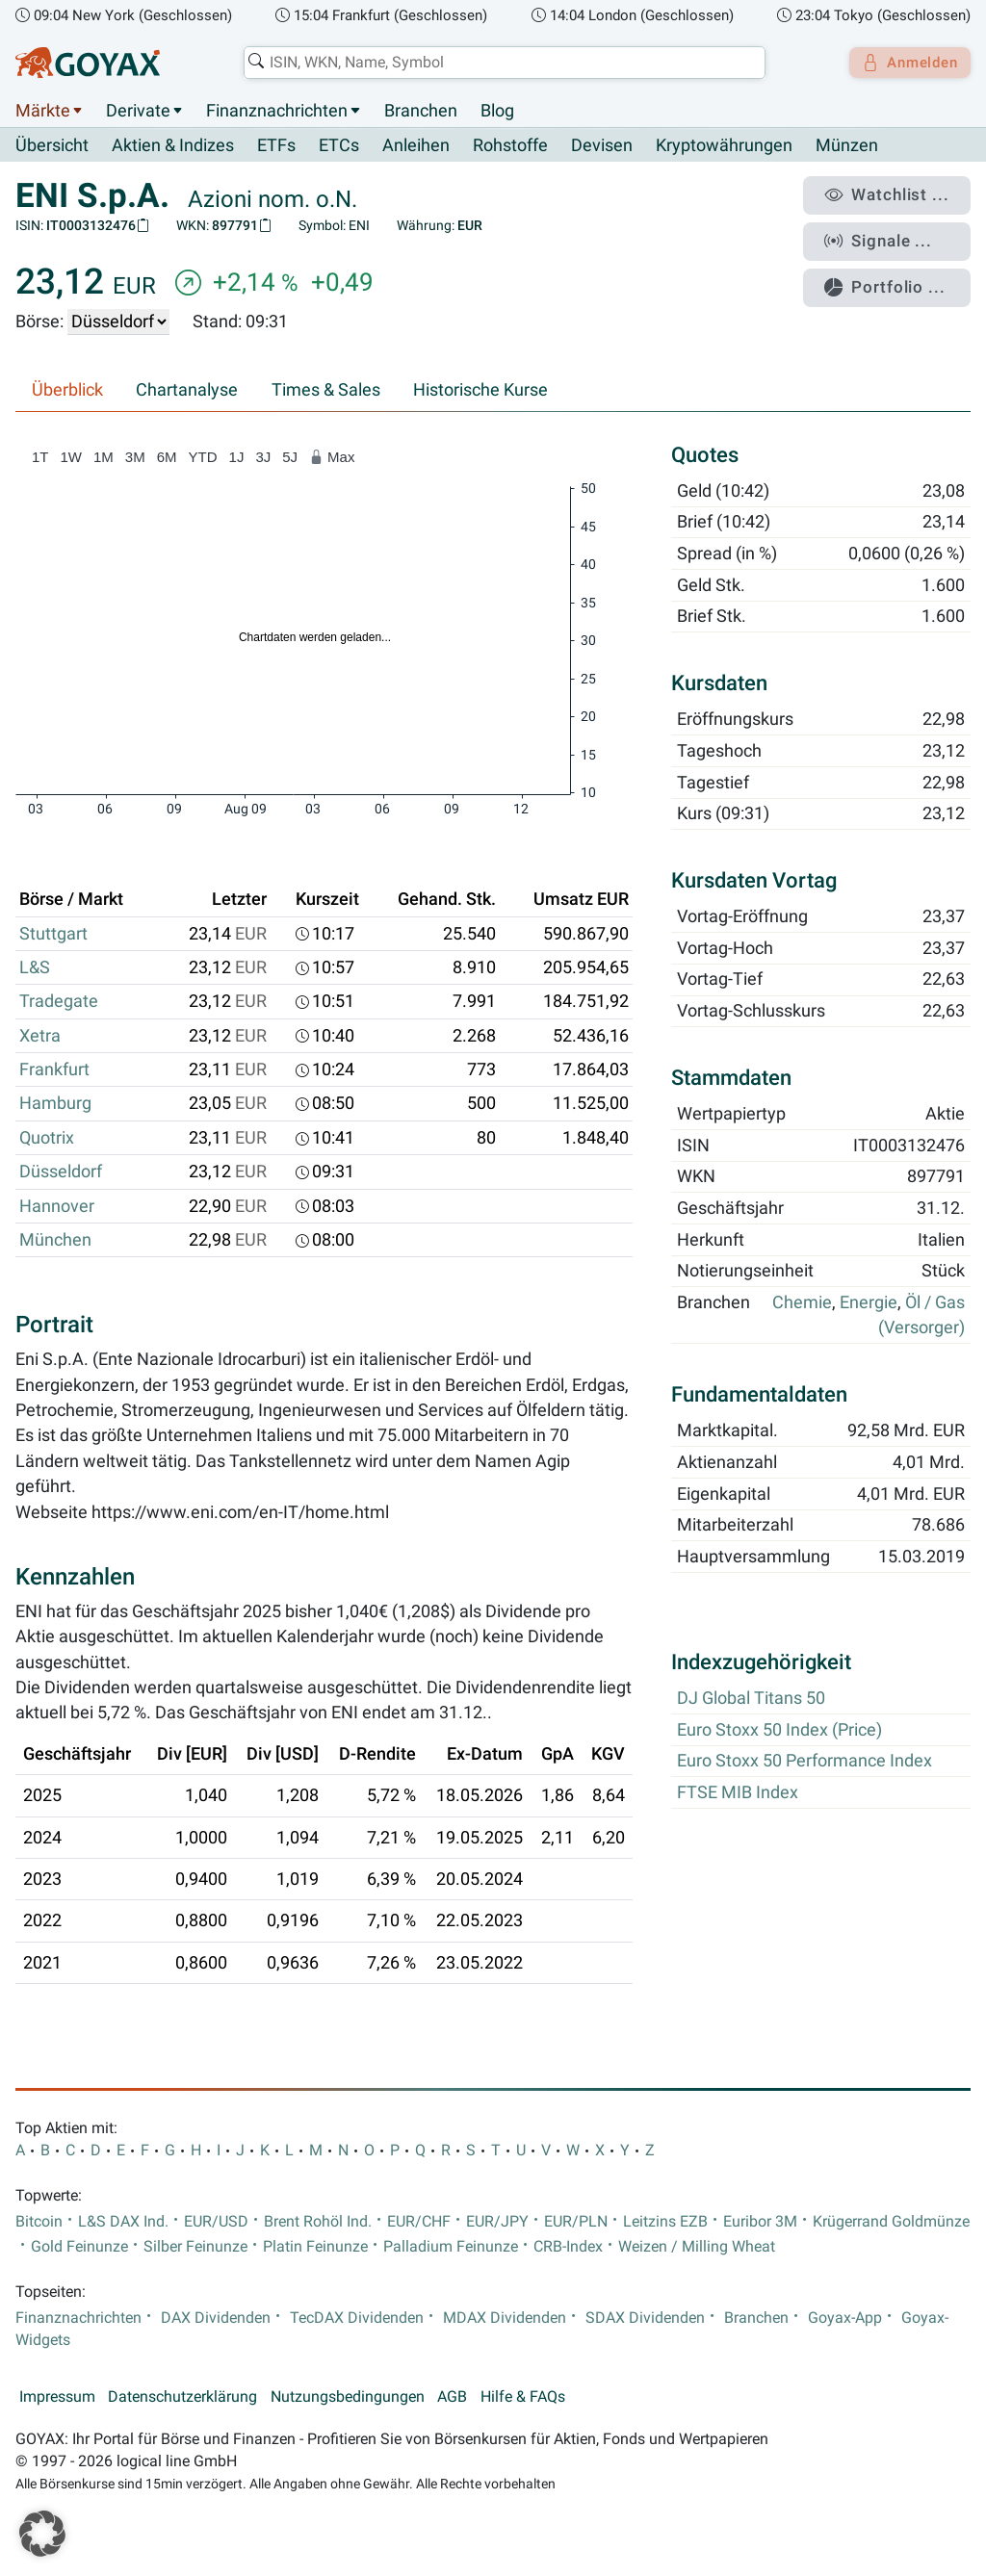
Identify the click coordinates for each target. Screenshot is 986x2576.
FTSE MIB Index (737, 1793)
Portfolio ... (894, 274)
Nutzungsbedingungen (348, 2398)
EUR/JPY (497, 2221)
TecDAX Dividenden (357, 2318)
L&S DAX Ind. (123, 2221)
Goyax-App (845, 2318)
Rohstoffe (510, 146)
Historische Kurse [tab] (480, 390)
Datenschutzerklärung (182, 2398)
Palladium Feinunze (450, 2246)
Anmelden (904, 62)
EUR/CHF (419, 2221)
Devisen (602, 146)
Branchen (420, 110)
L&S (34, 968)
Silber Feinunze (195, 2246)
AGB (452, 2398)
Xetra (40, 1035)
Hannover (56, 1206)
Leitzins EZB (665, 2221)
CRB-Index (568, 2246)
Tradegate (58, 1002)
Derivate (138, 110)
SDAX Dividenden (645, 2318)
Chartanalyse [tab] (187, 390)
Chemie (802, 1303)
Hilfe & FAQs (522, 2398)
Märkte (42, 110)
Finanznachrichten (277, 110)
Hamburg (55, 1104)
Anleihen (416, 146)
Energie (868, 1303)
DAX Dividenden (216, 2318)
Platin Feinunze (315, 2246)
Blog (497, 110)
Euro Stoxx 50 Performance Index (804, 1761)
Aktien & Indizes (173, 146)
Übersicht (52, 145)
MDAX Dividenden (504, 2318)
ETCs (339, 146)
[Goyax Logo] (87, 62)
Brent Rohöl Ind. (318, 2221)
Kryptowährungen (724, 146)
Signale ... (889, 234)
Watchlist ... (895, 193)
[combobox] (499, 62)
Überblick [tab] (67, 390)
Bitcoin (39, 2221)
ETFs (276, 146)
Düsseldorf (60, 1172)
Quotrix (46, 1137)
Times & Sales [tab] (326, 390)
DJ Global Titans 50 (751, 1699)
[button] (42, 2533)
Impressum (57, 2398)
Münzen (847, 146)
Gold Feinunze (79, 2246)
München (55, 1240)
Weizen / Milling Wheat (696, 2246)
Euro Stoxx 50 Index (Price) (779, 1729)
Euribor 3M (760, 2221)
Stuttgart (53, 933)
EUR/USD (216, 2221)
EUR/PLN (576, 2221)
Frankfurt (54, 1070)
